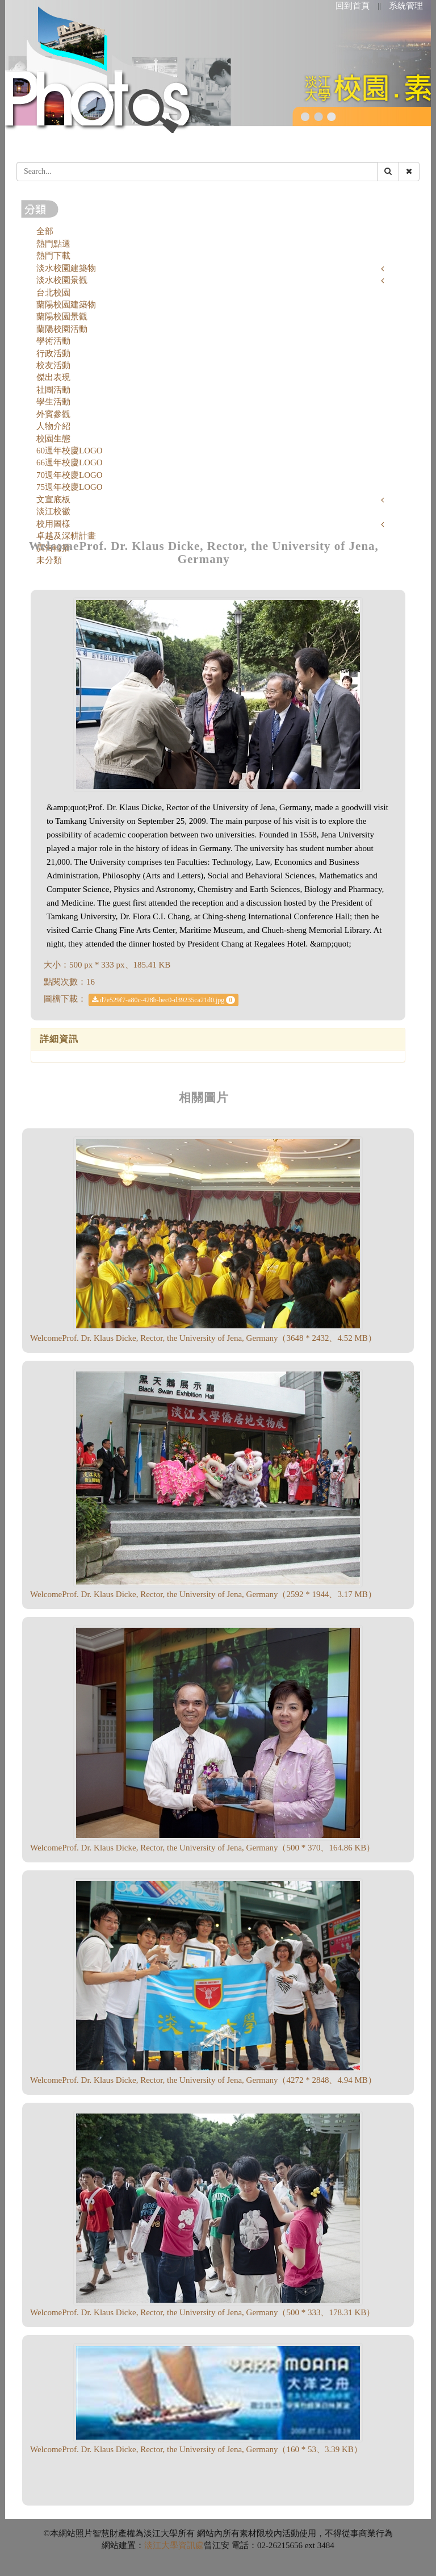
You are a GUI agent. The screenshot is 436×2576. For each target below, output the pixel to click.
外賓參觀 (53, 414)
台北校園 (53, 292)
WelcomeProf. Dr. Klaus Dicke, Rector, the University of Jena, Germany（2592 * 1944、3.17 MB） (203, 1594)
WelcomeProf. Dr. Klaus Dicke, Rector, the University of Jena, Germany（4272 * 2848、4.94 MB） (203, 2080)
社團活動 (53, 389)
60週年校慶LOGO (69, 450)
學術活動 (53, 340)
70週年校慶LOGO (69, 475)
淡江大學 (161, 2545)
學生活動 (53, 401)
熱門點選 (53, 243)
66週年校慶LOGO (69, 462)
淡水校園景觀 (61, 280)
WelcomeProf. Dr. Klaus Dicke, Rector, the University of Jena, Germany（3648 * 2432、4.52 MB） (203, 1338)
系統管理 (406, 5)
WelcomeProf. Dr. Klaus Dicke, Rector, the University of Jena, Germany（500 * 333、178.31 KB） (202, 2312)
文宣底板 (53, 499)
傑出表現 (53, 377)
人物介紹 (53, 426)
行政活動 (53, 353)
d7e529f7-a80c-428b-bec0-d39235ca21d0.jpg (164, 1000)
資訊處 (191, 2545)
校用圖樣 (53, 523)
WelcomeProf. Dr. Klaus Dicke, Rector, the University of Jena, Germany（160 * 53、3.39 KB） (196, 2449)
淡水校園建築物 (66, 268)
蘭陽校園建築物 (66, 304)
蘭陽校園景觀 (61, 316)
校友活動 (53, 365)
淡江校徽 (53, 511)
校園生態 (53, 438)
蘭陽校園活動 (61, 329)
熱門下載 (53, 255)
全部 (44, 231)
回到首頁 (353, 5)
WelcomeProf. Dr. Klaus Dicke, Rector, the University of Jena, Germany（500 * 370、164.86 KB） (202, 1847)
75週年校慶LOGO (69, 486)
